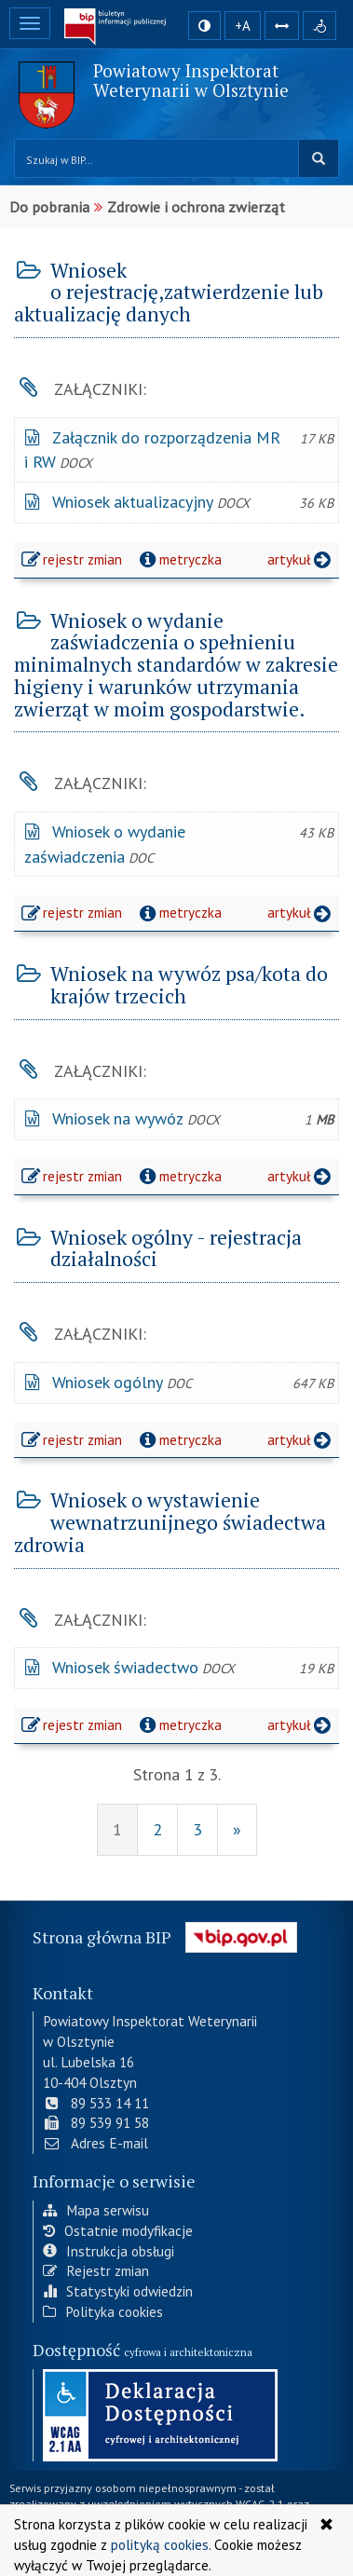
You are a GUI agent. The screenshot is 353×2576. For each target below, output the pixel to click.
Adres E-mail (95, 2142)
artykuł (300, 559)
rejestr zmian (73, 562)
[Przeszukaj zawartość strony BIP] (156, 158)
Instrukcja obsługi (108, 2249)
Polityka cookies (103, 2310)
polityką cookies (160, 2544)
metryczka (178, 559)
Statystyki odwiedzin (118, 2290)
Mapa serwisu (96, 2209)
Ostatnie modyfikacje (118, 2228)
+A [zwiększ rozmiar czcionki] (243, 25)
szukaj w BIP (318, 158)
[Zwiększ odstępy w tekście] (282, 25)
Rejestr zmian (96, 2269)
